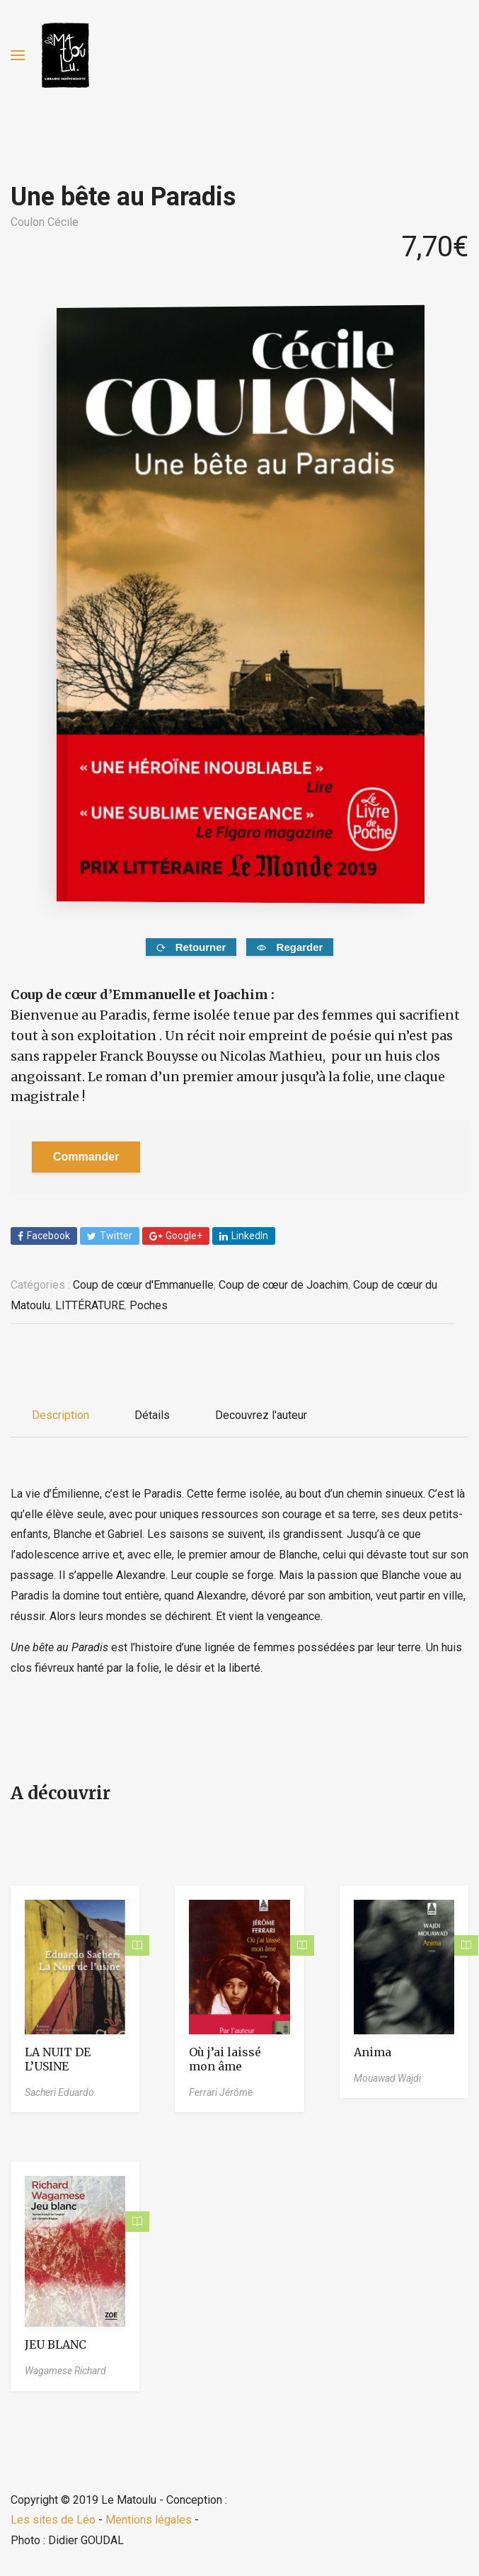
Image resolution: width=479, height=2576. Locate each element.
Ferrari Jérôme (221, 2092)
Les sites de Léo (53, 2519)
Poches (148, 1305)
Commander (86, 1157)
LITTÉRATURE (90, 1305)
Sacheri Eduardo (59, 2092)
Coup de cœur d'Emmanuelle (143, 1285)
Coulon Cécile (45, 222)
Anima (372, 2052)
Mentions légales (148, 2519)
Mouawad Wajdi (387, 2078)
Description (60, 1415)
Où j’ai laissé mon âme (225, 2059)
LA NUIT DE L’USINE (58, 2059)
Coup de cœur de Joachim (283, 1285)
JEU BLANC (55, 2344)
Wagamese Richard (65, 2370)
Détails (152, 1415)
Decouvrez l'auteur (261, 1415)
